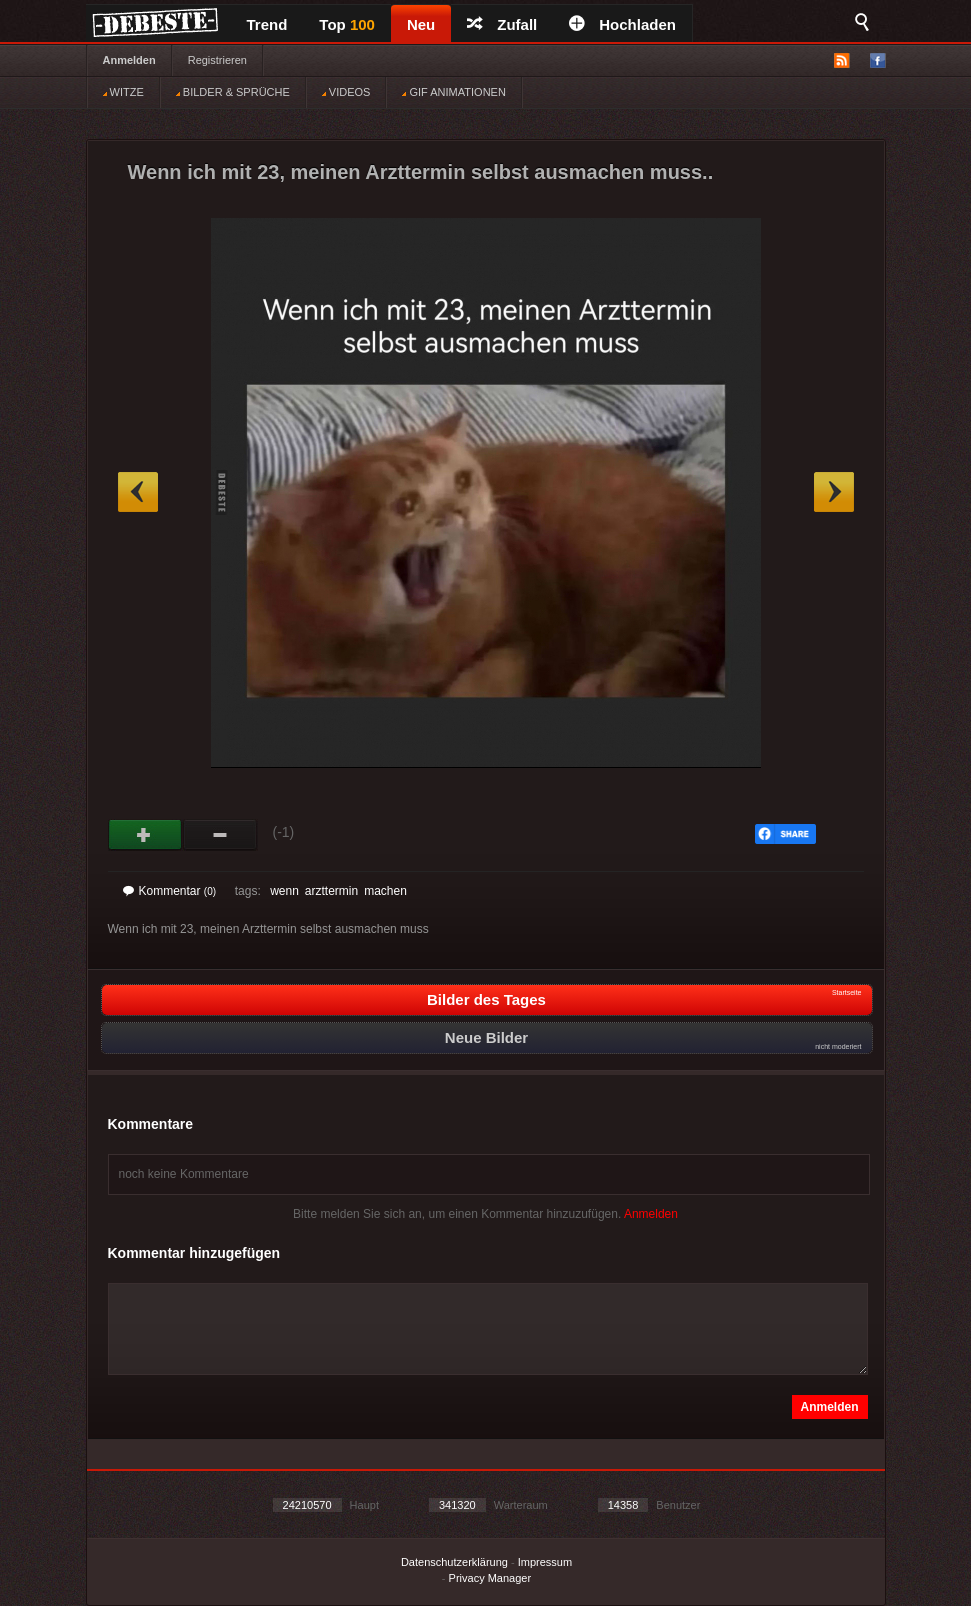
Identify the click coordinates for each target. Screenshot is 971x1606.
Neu (421, 24)
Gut (145, 835)
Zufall (502, 24)
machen (385, 891)
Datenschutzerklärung (454, 1562)
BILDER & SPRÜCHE (233, 92)
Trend (267, 24)
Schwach (220, 835)
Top (347, 24)
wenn (284, 891)
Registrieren (217, 60)
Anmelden (129, 60)
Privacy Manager (490, 1578)
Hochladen (622, 24)
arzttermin (331, 891)
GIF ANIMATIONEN (453, 92)
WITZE (123, 92)
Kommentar (170, 891)
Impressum (545, 1562)
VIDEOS (346, 92)
